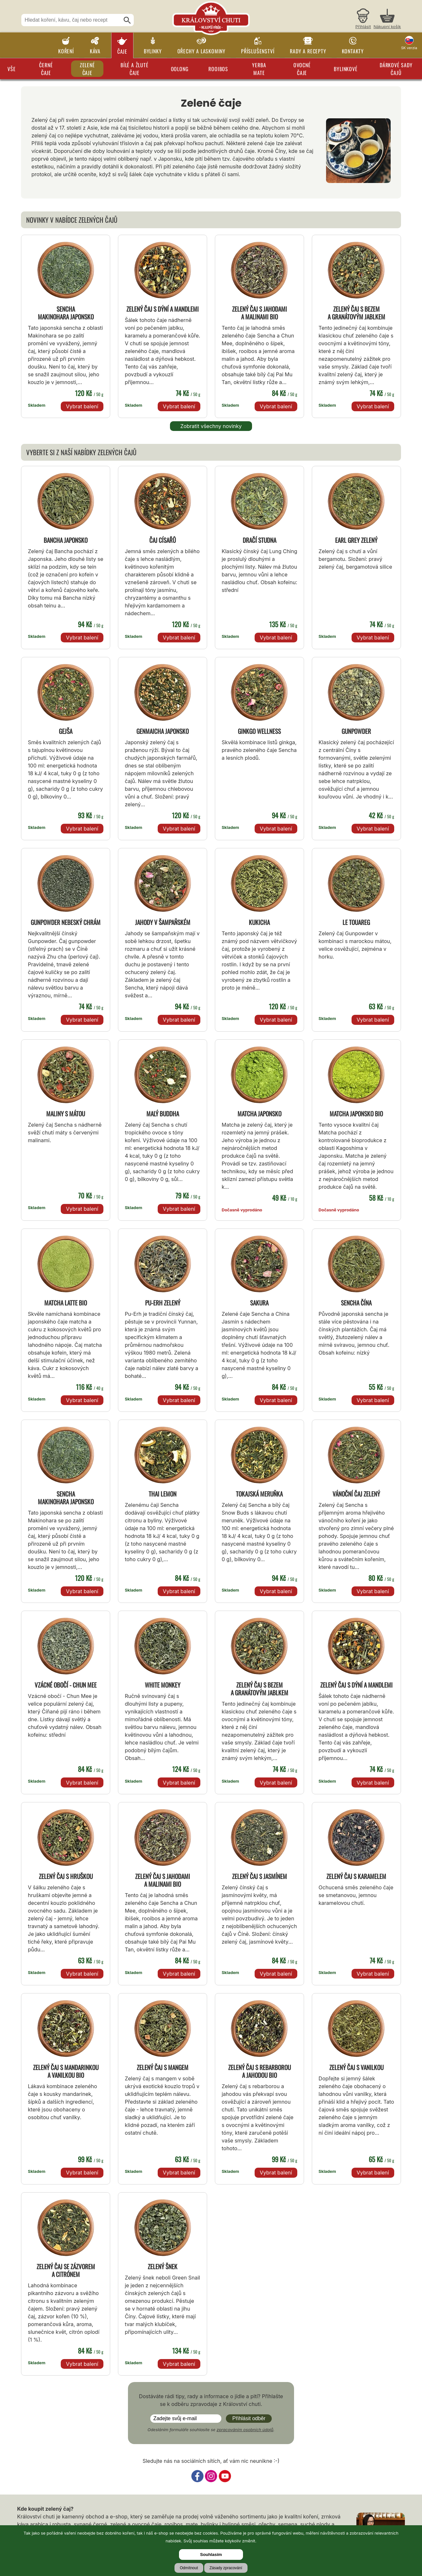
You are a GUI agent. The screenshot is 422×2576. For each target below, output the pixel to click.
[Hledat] (127, 20)
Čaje (122, 51)
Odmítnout (189, 2568)
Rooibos (218, 69)
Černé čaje (46, 69)
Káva (95, 51)
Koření (66, 51)
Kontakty (353, 51)
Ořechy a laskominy (201, 51)
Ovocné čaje (302, 69)
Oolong (180, 69)
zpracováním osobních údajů (244, 2429)
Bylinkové (345, 69)
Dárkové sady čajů (396, 69)
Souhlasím (211, 2554)
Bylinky (153, 51)
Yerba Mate (259, 69)
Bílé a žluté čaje (135, 69)
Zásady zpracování (225, 2568)
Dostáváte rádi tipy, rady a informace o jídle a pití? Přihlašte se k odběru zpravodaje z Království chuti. (211, 2400)
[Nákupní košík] (387, 19)
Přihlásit (363, 26)
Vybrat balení (82, 406)
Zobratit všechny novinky (211, 426)
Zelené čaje (87, 69)
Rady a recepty (308, 51)
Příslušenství (257, 51)
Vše (11, 69)
